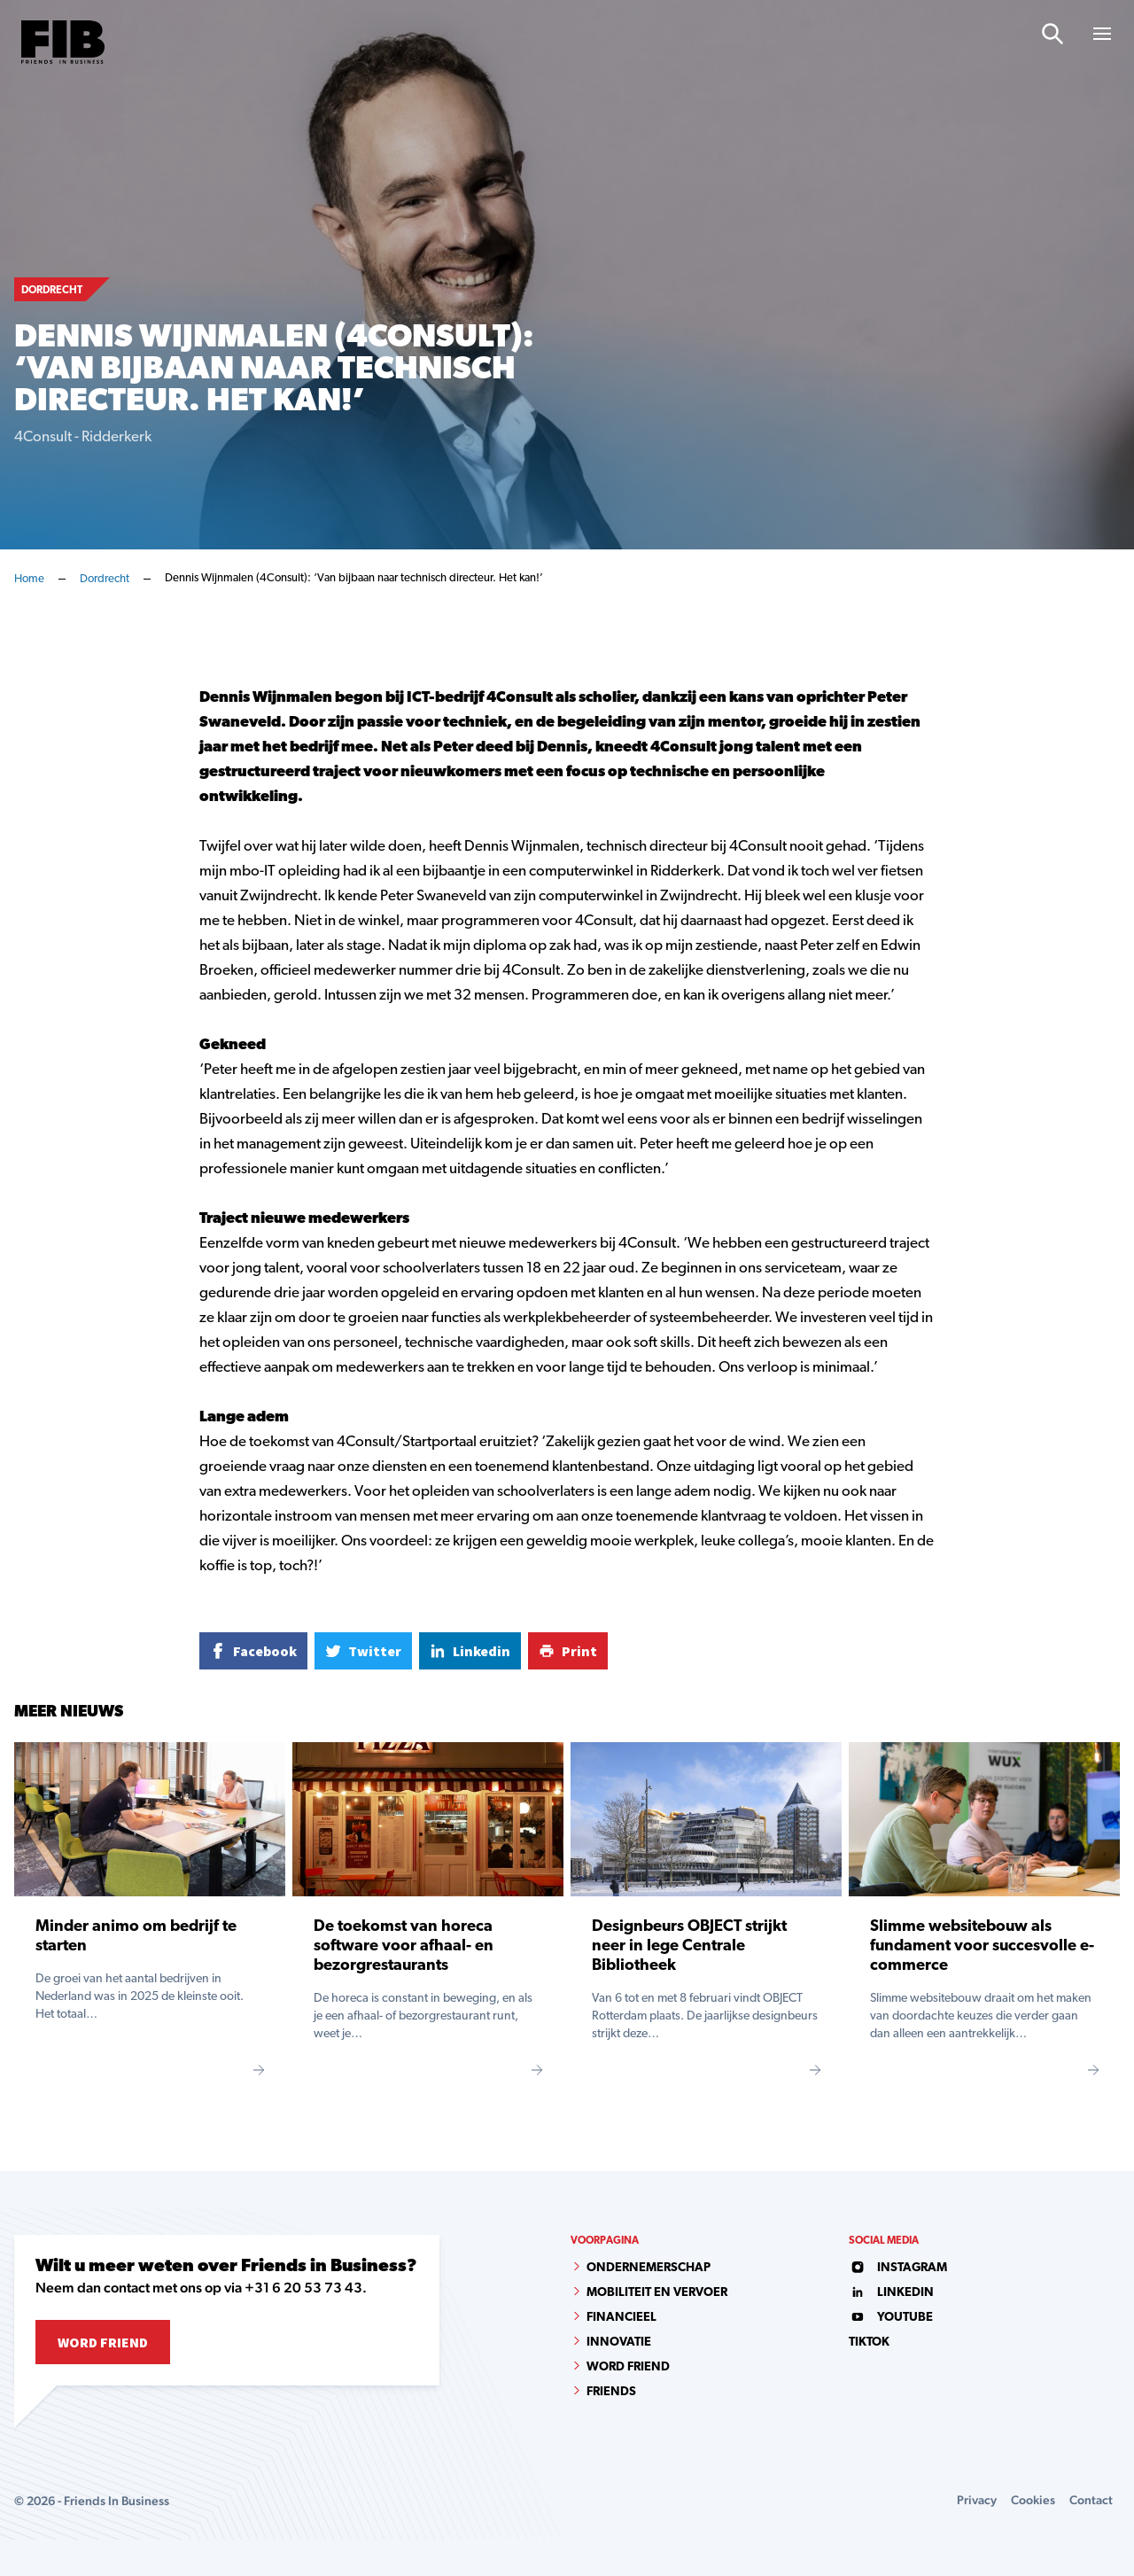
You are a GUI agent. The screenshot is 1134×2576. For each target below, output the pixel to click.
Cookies (1033, 2500)
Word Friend (103, 2342)
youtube (891, 2317)
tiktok (869, 2342)
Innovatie (618, 2342)
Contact (1091, 2500)
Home (29, 579)
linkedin (891, 2293)
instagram (898, 2268)
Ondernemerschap (648, 2268)
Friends (611, 2392)
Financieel (621, 2317)
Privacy (977, 2500)
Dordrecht (104, 579)
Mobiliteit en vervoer (656, 2293)
